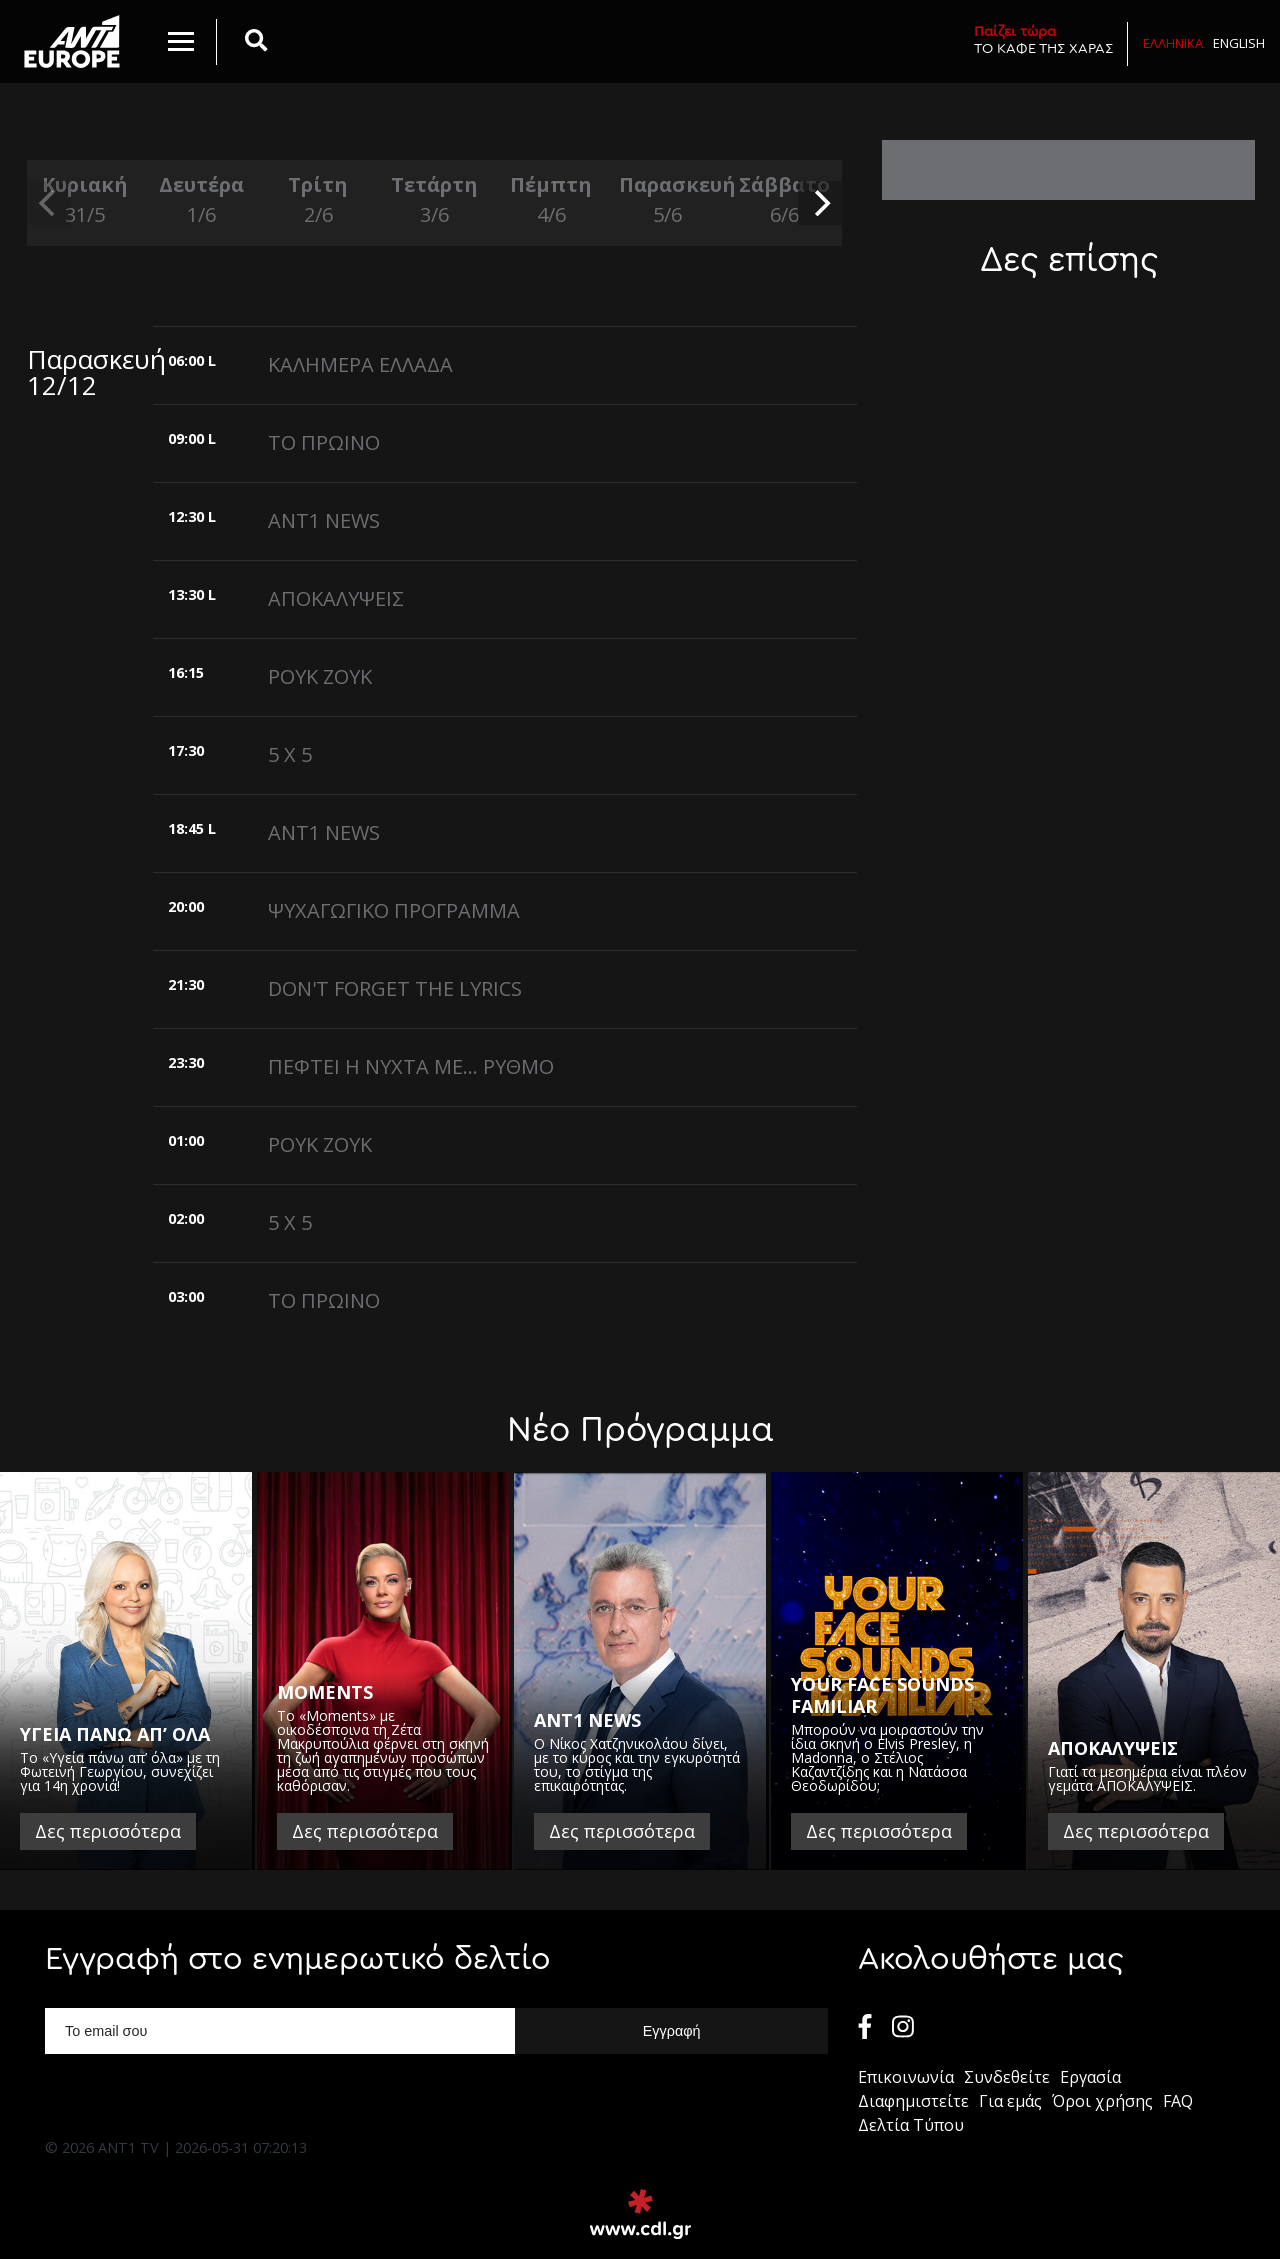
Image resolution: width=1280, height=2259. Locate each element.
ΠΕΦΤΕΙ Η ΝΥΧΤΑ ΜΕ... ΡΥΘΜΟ (411, 1066)
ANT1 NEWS (324, 520)
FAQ (1178, 2101)
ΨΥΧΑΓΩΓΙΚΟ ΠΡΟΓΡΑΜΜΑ (394, 910)
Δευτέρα (201, 200)
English (1239, 43)
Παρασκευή (667, 200)
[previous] (49, 203)
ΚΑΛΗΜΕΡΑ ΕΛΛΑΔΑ (360, 364)
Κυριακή (85, 200)
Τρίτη (318, 200)
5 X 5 (290, 754)
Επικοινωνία (906, 2077)
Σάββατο (784, 200)
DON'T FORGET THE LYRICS (395, 988)
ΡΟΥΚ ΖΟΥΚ (320, 676)
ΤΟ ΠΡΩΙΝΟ (324, 442)
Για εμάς (1010, 2101)
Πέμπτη (551, 200)
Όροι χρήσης (1102, 2101)
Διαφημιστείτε (913, 2101)
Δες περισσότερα (108, 1831)
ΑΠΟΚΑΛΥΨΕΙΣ (336, 598)
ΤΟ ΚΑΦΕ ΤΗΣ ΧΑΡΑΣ (1043, 39)
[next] (820, 203)
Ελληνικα (1173, 43)
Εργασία (1090, 2077)
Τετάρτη (434, 200)
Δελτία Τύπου (911, 2125)
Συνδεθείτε (1007, 2077)
